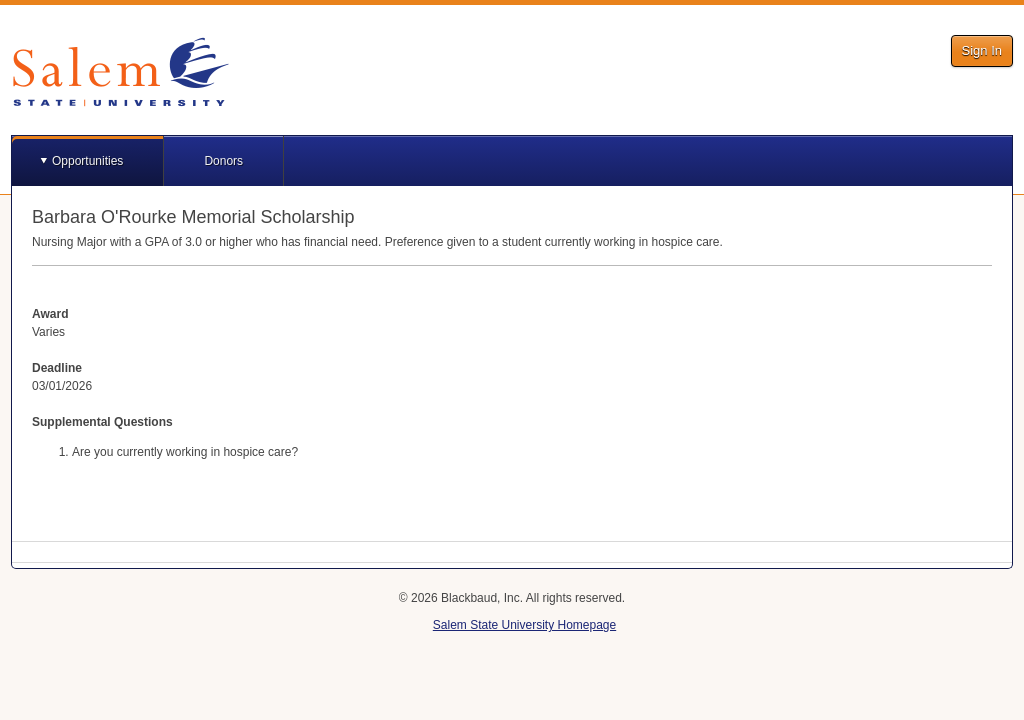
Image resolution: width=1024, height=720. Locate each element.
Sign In (982, 50)
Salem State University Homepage (524, 625)
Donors (223, 161)
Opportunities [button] (87, 161)
